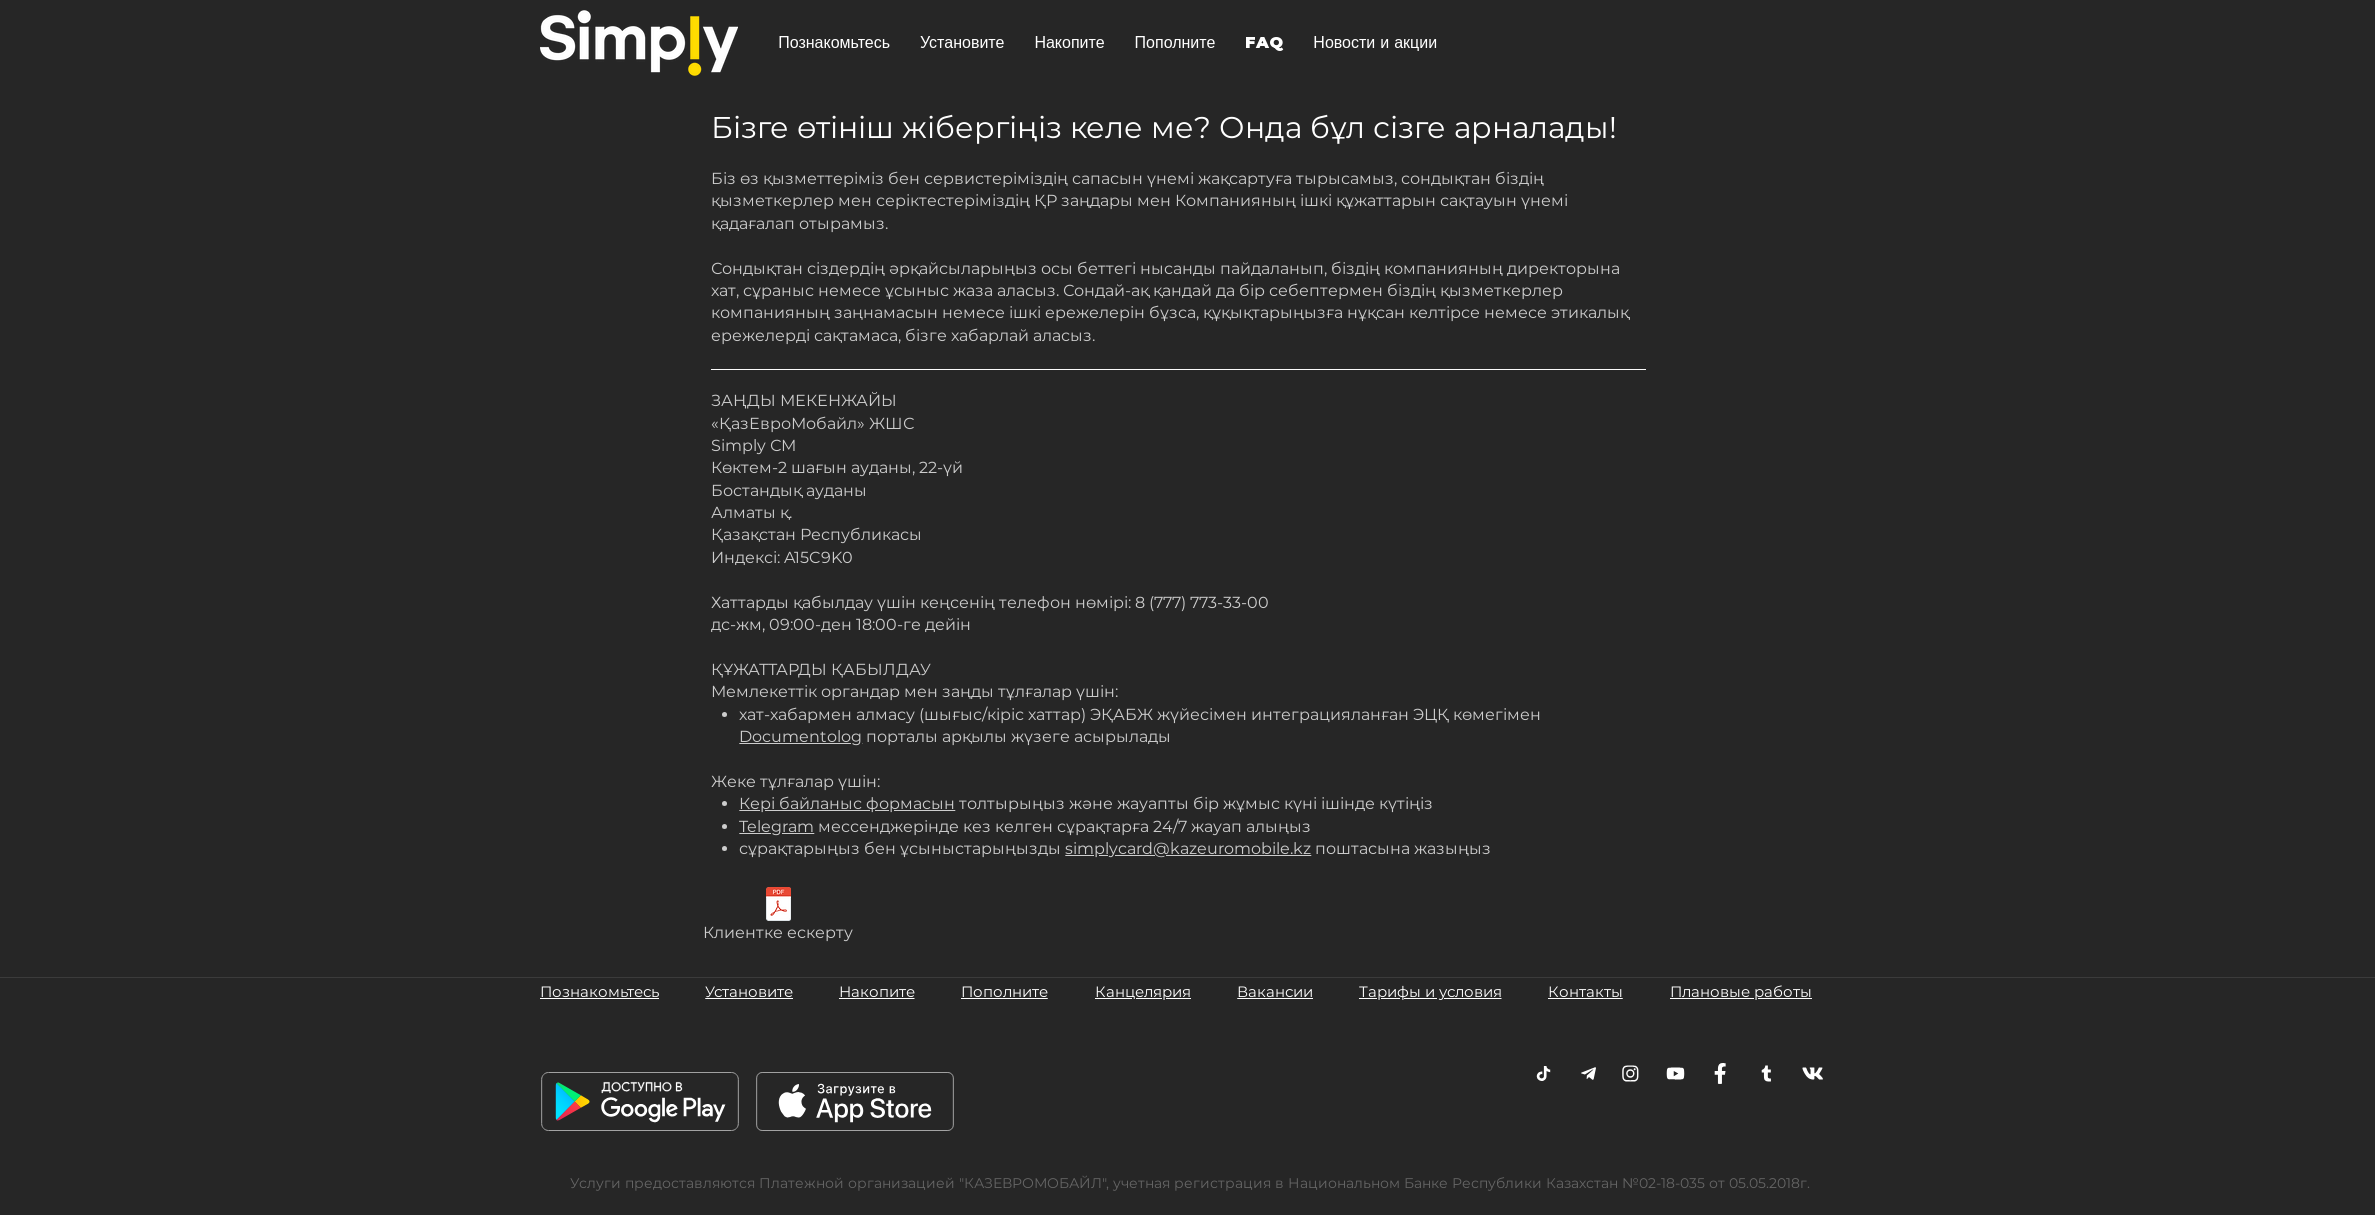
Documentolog (800, 736)
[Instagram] (1630, 1073)
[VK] (1812, 1073)
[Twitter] (1766, 1073)
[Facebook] (1720, 1073)
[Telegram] (1543, 1073)
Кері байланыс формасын (847, 803)
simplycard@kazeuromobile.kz (1188, 848)
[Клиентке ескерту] (778, 918)
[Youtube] (1675, 1073)
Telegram (776, 826)
